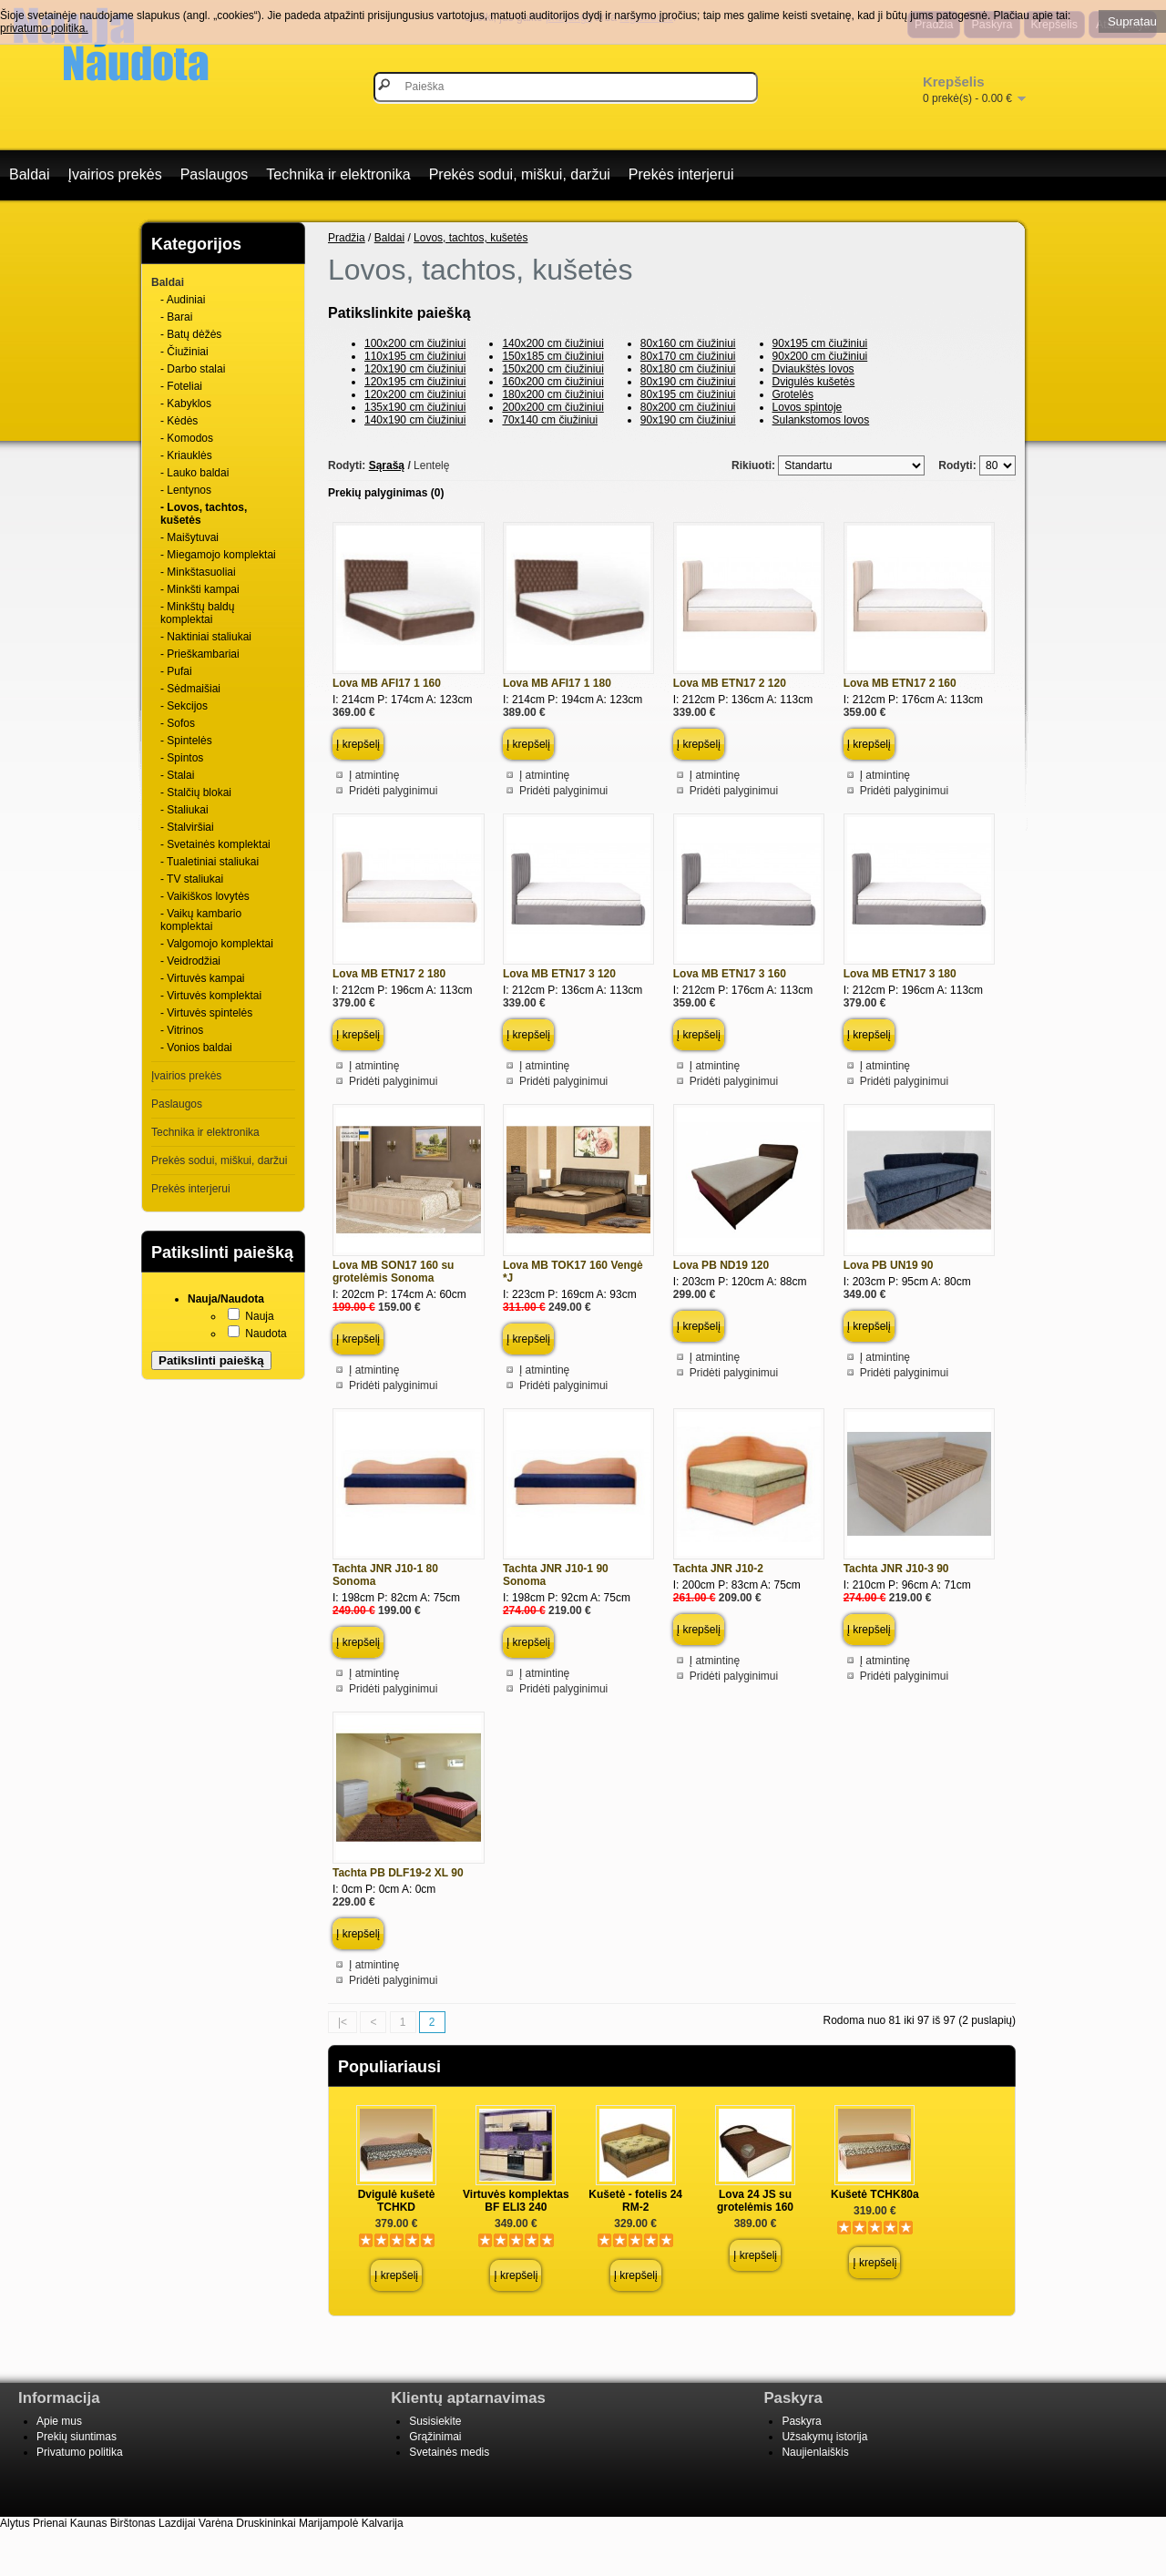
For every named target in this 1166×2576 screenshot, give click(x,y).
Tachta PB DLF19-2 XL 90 (398, 1872)
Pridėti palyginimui (393, 790)
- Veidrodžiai (190, 961)
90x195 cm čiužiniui (820, 343)
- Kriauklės (186, 455)
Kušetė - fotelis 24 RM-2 (635, 2200)
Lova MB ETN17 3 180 (900, 973)
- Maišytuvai (189, 537)
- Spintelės (186, 740)
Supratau (1132, 21)
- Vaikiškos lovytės (205, 896)
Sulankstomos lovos (821, 420)
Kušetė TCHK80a (875, 2194)
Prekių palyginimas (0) (386, 492)
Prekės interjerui (681, 174)
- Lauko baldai (194, 472)
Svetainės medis (449, 2452)
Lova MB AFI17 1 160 (386, 683)
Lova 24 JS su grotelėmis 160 (755, 2200)
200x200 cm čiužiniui (552, 407)
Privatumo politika (79, 2452)
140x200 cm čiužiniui (552, 343)
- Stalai (177, 775)
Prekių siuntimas (76, 2436)
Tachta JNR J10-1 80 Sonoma (385, 1575)
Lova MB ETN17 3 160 (729, 973)
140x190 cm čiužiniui (414, 420)
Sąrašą (386, 465)
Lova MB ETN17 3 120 (559, 973)
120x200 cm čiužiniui (414, 394)
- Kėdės (179, 420)
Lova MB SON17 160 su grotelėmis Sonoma (393, 1271)
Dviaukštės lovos (813, 369)
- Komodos (186, 438)
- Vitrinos (181, 1030)
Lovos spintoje (807, 407)
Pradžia (346, 237)
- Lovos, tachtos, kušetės (203, 513)
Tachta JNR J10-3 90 (896, 1568)
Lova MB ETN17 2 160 (900, 683)
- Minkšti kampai (200, 589)
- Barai (176, 317)
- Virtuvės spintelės (206, 1013)
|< (342, 2022)
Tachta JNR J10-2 (718, 1568)
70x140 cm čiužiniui (550, 420)
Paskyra (801, 2421)
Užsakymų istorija (824, 2436)
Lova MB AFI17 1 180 (557, 683)
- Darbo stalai (192, 369)
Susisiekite (435, 2421)
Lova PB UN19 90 (889, 1265)
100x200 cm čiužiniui (414, 343)
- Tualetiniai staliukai (209, 861)
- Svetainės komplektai (215, 844)
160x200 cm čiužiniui (552, 381)
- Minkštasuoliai (198, 572)
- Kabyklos (185, 403)
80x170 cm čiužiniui (688, 356)
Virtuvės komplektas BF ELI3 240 (516, 2200)
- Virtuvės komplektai (210, 995)
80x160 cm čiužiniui (688, 343)
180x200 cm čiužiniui (552, 394)
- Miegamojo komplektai (218, 554)
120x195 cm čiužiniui (414, 381)
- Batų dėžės (190, 334)
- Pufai (176, 671)
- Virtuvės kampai (202, 978)
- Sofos (177, 723)
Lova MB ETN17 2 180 (388, 973)
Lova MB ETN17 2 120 (729, 683)
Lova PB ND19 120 (721, 1265)
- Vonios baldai (196, 1047)
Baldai (29, 174)
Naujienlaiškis (815, 2452)
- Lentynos (185, 490)
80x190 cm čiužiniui (688, 381)
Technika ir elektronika (338, 174)
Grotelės (792, 394)
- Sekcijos (184, 706)
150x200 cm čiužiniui (552, 369)
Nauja (259, 1316)
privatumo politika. (44, 28)
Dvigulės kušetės (813, 381)
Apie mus (59, 2421)
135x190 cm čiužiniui (414, 407)
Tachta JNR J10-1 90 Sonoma (556, 1575)
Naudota (265, 1333)
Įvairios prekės (114, 174)
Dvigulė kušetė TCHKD (396, 2200)
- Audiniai (182, 299)
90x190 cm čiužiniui (688, 420)
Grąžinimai (435, 2436)
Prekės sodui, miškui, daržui (519, 174)
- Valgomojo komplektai (216, 943)
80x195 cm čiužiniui (688, 394)
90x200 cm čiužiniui (820, 356)
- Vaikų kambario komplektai (200, 920)
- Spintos (181, 757)
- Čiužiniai (184, 351)
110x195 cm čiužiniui (414, 356)
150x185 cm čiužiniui (552, 356)
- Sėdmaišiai (190, 688)
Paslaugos (214, 174)
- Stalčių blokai (195, 792)
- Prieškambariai (200, 654)
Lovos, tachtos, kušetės (470, 237)
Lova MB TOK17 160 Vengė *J (573, 1271)
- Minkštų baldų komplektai (197, 613)
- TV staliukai (191, 879)
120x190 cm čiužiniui (414, 369)
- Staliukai (184, 809)
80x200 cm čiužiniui (688, 407)
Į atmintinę (374, 775)
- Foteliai (181, 386)
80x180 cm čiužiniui (688, 369)
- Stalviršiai (187, 827)
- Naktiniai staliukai (205, 636)
